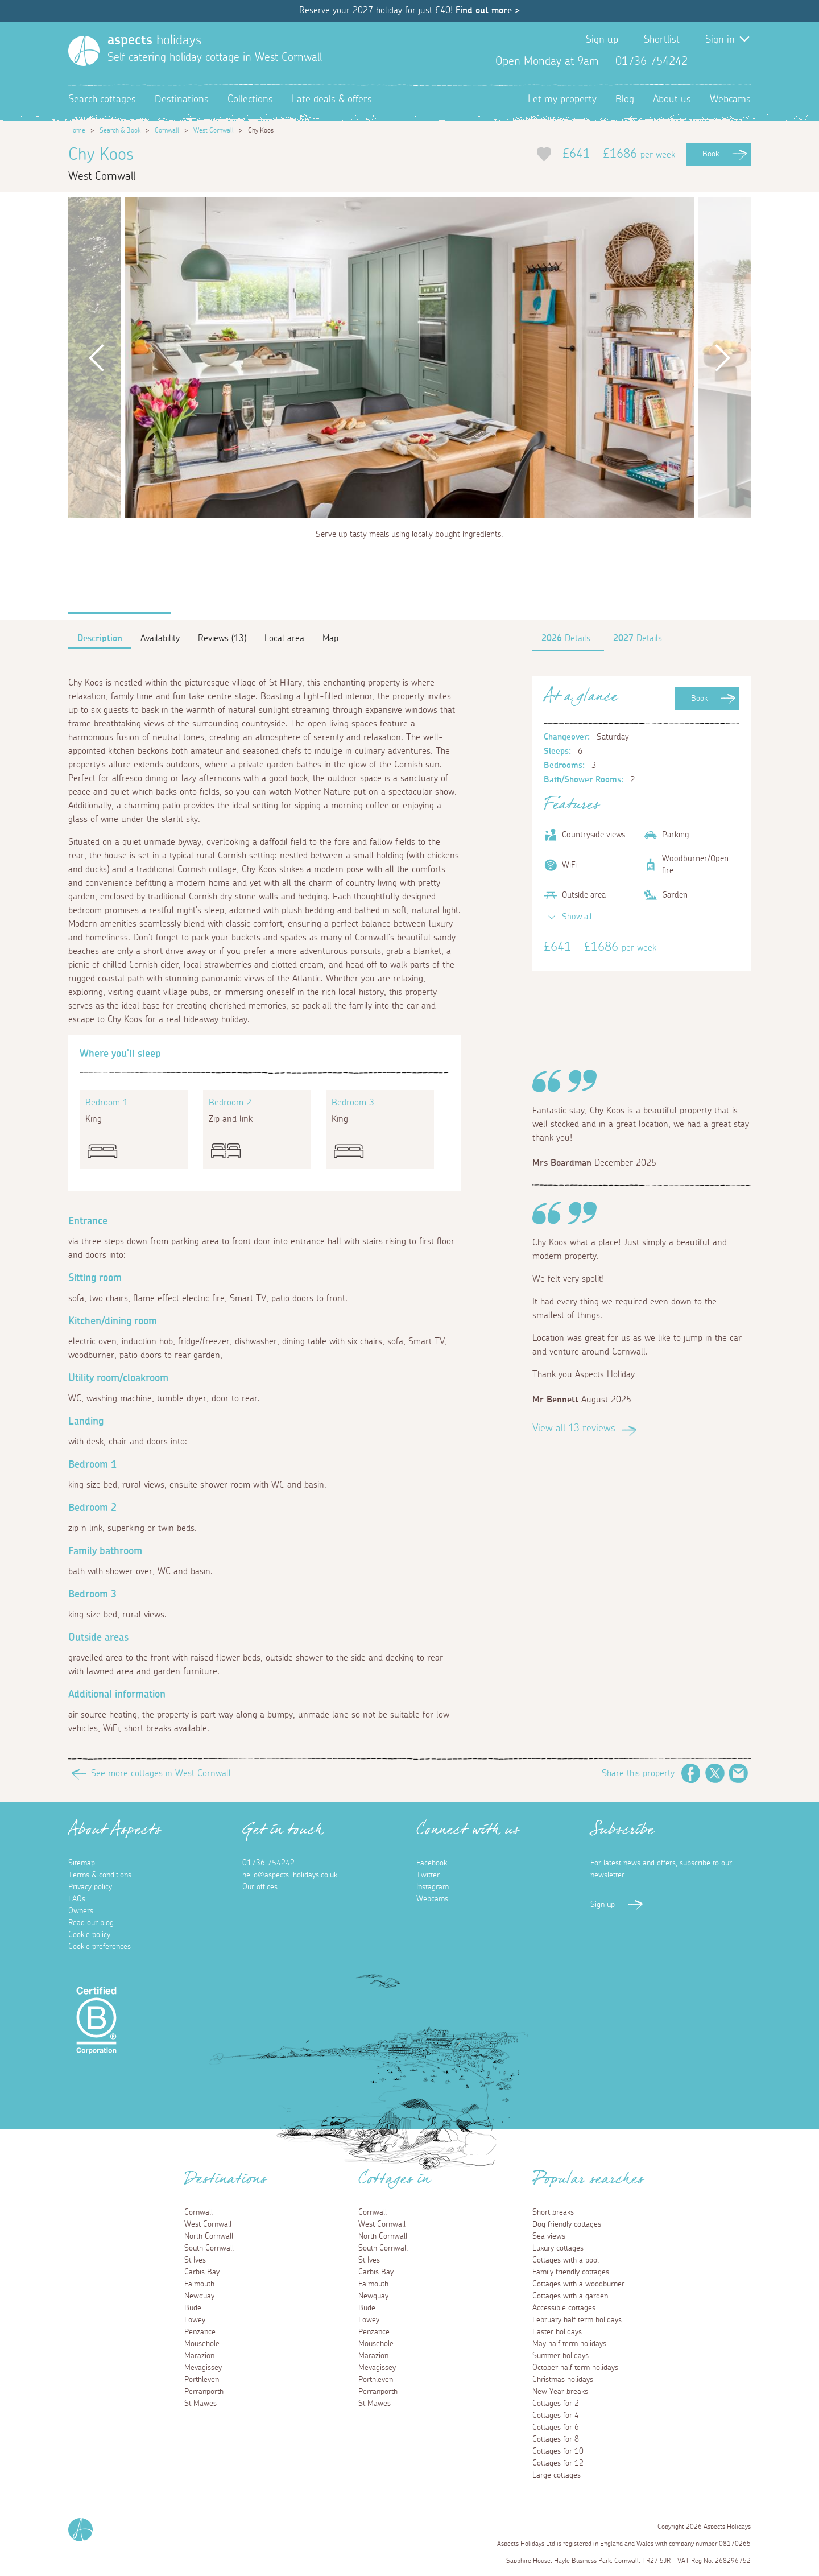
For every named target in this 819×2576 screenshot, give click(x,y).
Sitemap (81, 1863)
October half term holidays (575, 2368)
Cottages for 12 (558, 2463)
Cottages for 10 (558, 2451)
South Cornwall (209, 2248)
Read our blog (91, 1923)
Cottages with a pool (565, 2260)
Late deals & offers (332, 99)
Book (710, 154)
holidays (154, 40)
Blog (624, 99)
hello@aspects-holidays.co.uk (289, 1875)
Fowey (194, 2320)
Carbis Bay (202, 2272)
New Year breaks (560, 2392)
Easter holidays (557, 2332)
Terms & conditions (99, 1875)
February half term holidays (577, 2320)
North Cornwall (208, 2236)
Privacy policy (90, 1887)
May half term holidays (569, 2344)
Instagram (741, 61)
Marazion (199, 2356)
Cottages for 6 (555, 2427)
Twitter (723, 61)
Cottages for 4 (555, 2416)
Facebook (705, 61)
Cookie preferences (99, 1947)
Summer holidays (560, 2356)
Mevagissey (203, 2368)
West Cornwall (213, 130)
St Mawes (200, 2404)
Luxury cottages (558, 2248)
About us (672, 99)
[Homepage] (84, 51)
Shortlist (662, 40)
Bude (192, 2308)
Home (76, 130)
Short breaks (553, 2212)
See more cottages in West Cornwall (161, 1773)
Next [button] (722, 357)
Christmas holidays (562, 2380)
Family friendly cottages (570, 2272)
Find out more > (488, 10)
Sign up (602, 40)
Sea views (548, 2236)
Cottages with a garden (570, 2296)
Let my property (562, 99)
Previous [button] (96, 357)
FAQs (76, 1899)
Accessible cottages (563, 2308)
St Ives (195, 2260)
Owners (80, 1911)
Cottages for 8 (555, 2439)
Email (738, 1773)
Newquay (199, 2296)
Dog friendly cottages (566, 2224)
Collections (250, 99)
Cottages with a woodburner (578, 2284)
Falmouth (199, 2284)
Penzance (200, 2332)
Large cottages (556, 2475)
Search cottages (102, 99)
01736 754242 (268, 1863)
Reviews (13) (222, 638)
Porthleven (201, 2380)
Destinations (182, 99)
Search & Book (120, 130)
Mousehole (202, 2344)
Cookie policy (89, 1935)
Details (565, 638)
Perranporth (204, 2392)
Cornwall (167, 130)
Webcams (730, 99)
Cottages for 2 (555, 2404)
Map (330, 638)
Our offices (260, 1887)
